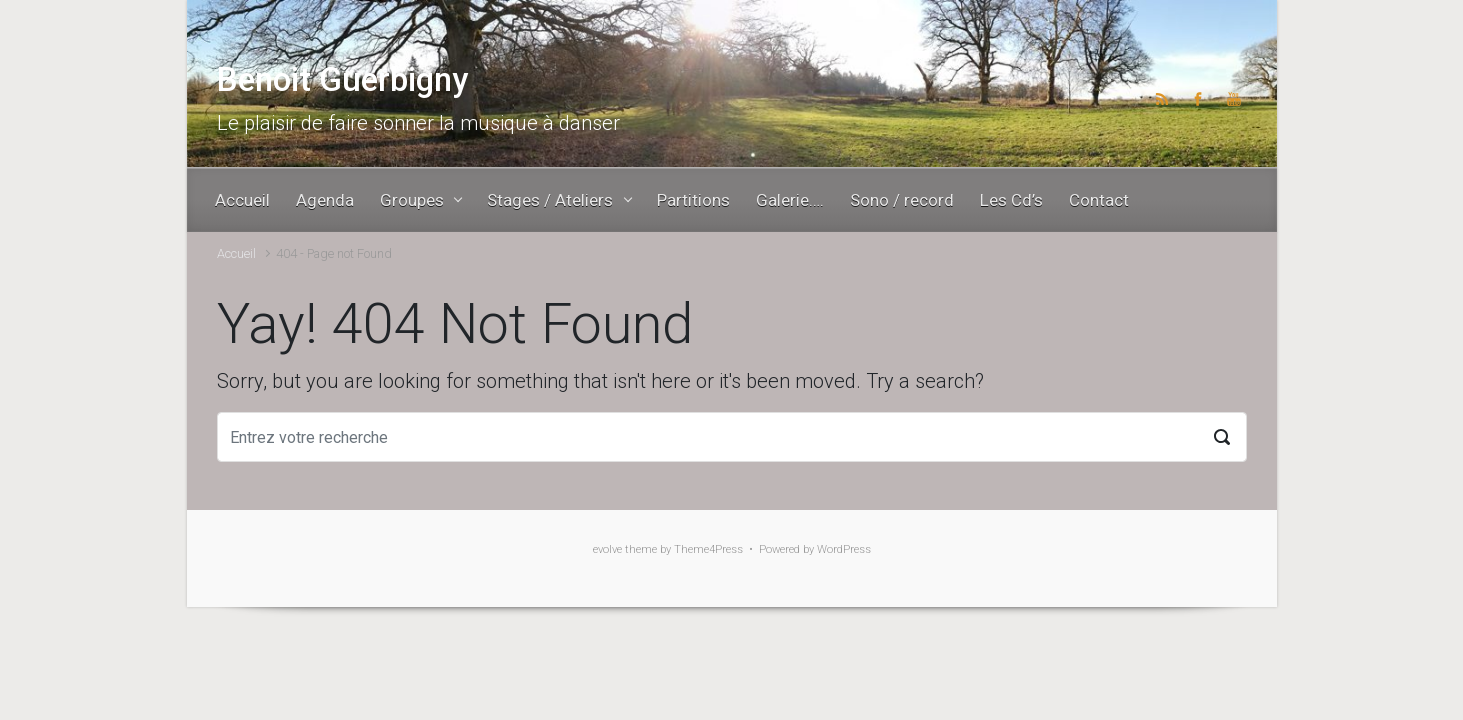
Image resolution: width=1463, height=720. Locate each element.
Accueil (236, 253)
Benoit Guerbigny (342, 79)
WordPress (844, 549)
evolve (607, 549)
